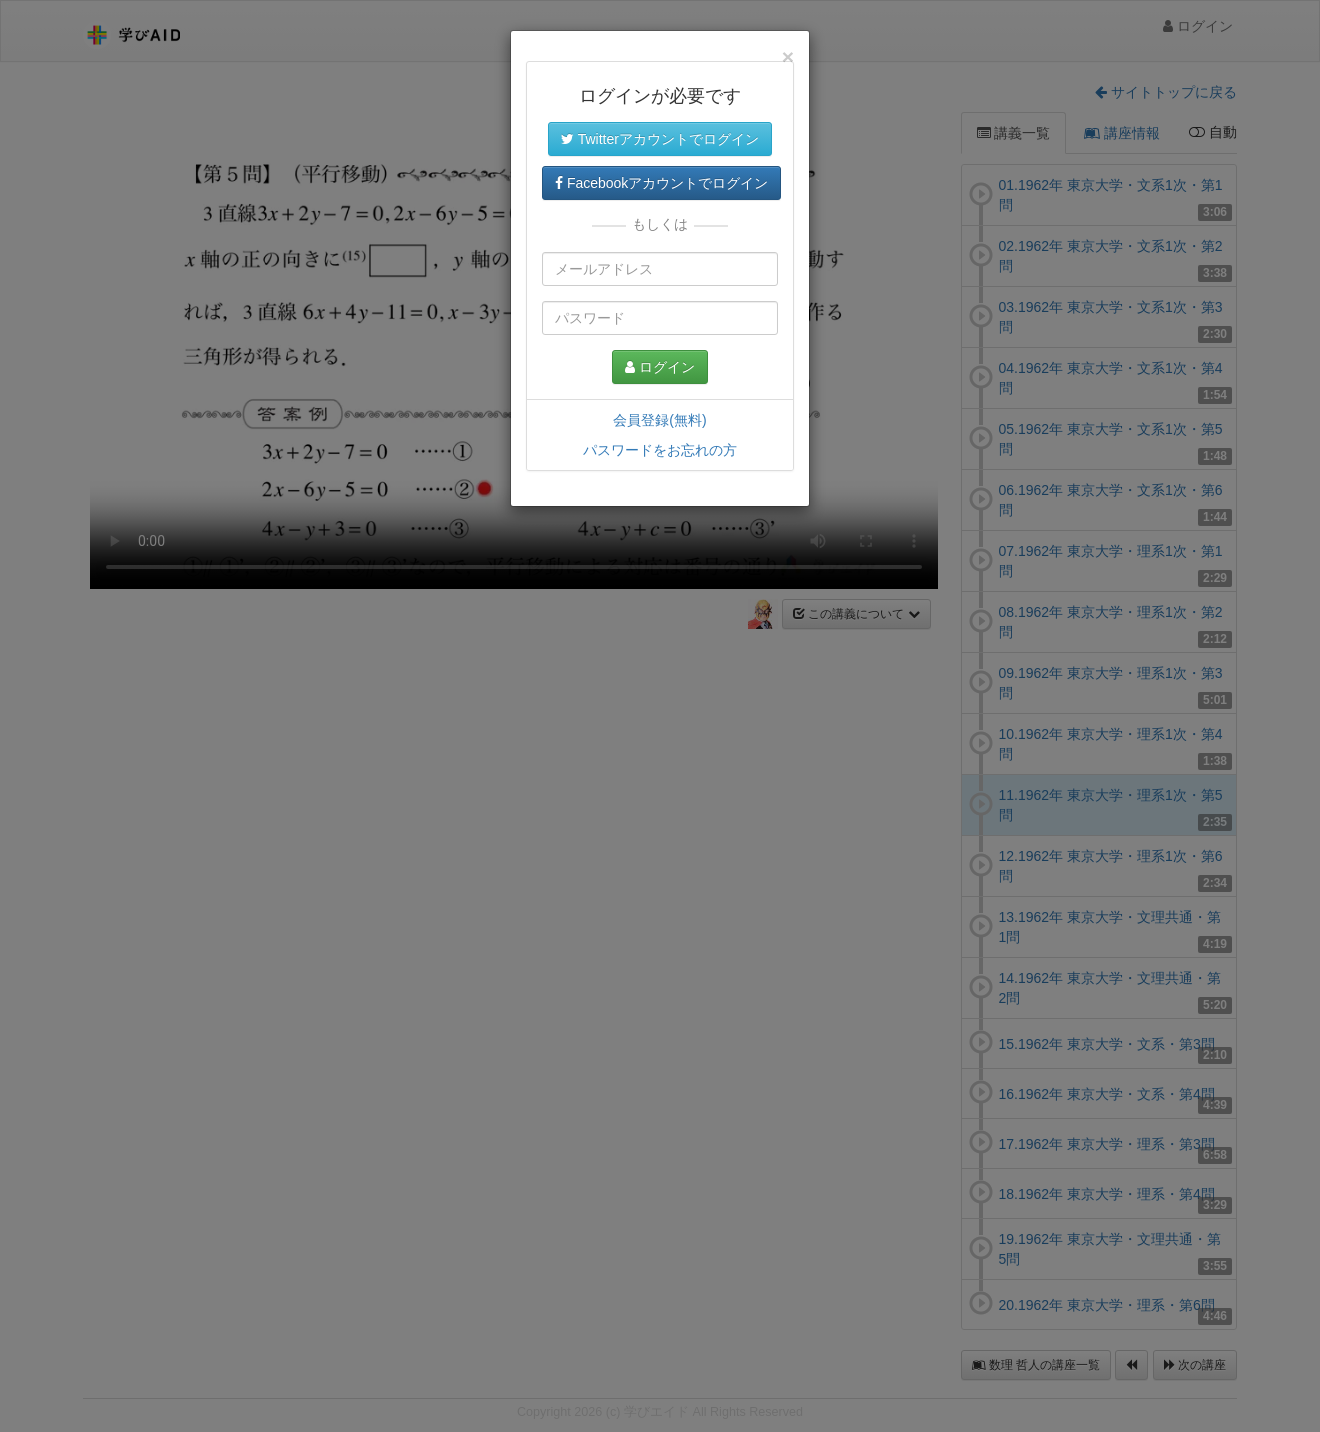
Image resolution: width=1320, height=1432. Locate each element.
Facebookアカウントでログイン (661, 183)
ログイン (660, 367)
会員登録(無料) (659, 420)
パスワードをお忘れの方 (660, 450)
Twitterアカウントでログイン (660, 139)
